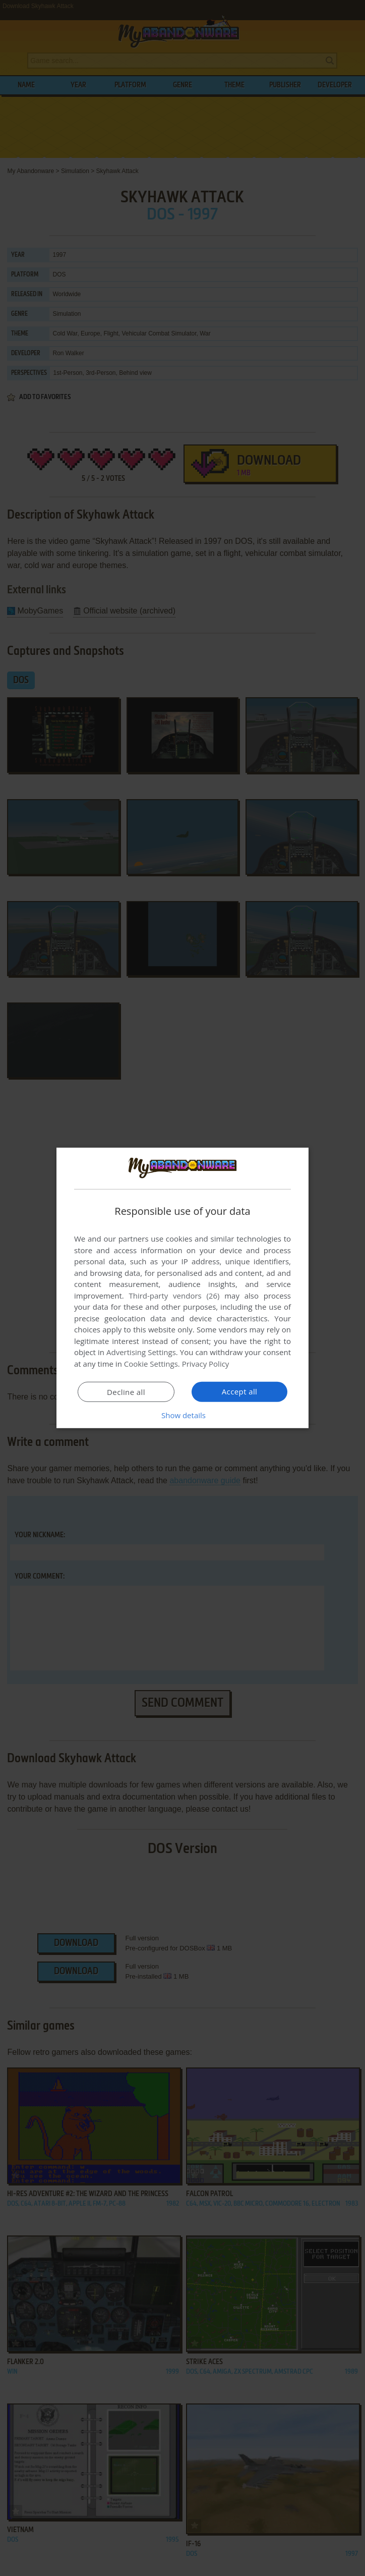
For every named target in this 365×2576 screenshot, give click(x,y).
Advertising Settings (141, 1352)
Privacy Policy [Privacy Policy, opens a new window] (205, 1364)
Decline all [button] (126, 1392)
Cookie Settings (151, 1364)
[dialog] (182, 1288)
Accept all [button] (240, 1391)
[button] (182, 1415)
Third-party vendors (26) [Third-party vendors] (174, 1296)
